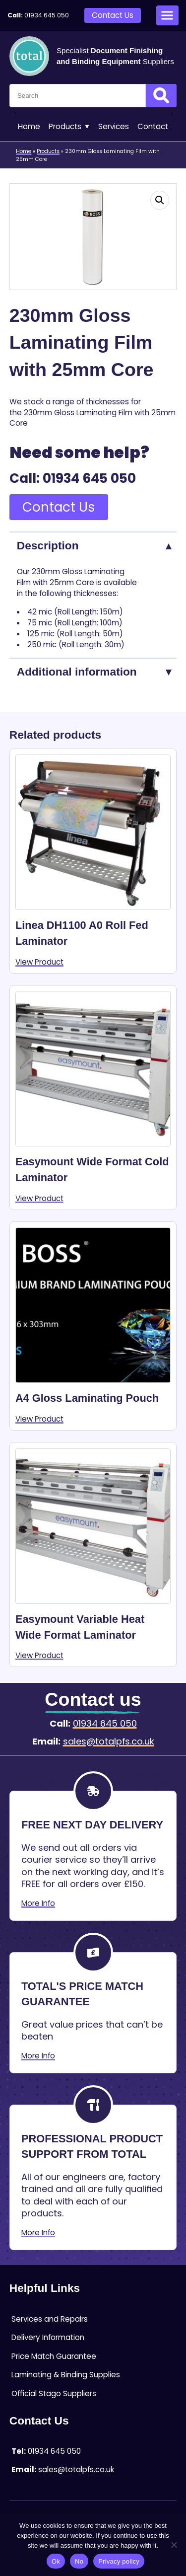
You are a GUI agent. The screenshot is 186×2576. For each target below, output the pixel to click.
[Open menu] (167, 15)
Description (48, 545)
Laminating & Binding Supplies (65, 2374)
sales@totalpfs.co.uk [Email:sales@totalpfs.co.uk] (108, 1741)
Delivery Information (47, 2337)
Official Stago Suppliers (53, 2393)
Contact (152, 126)
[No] (174, 2545)
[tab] (93, 545)
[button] (159, 200)
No (79, 2561)
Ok (56, 2561)
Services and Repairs (49, 2319)
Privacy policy (118, 2561)
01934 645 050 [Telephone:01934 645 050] (46, 15)
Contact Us (112, 15)
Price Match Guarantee (53, 2356)
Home (29, 126)
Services (113, 126)
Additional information (77, 671)
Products (69, 126)
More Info (38, 1903)
